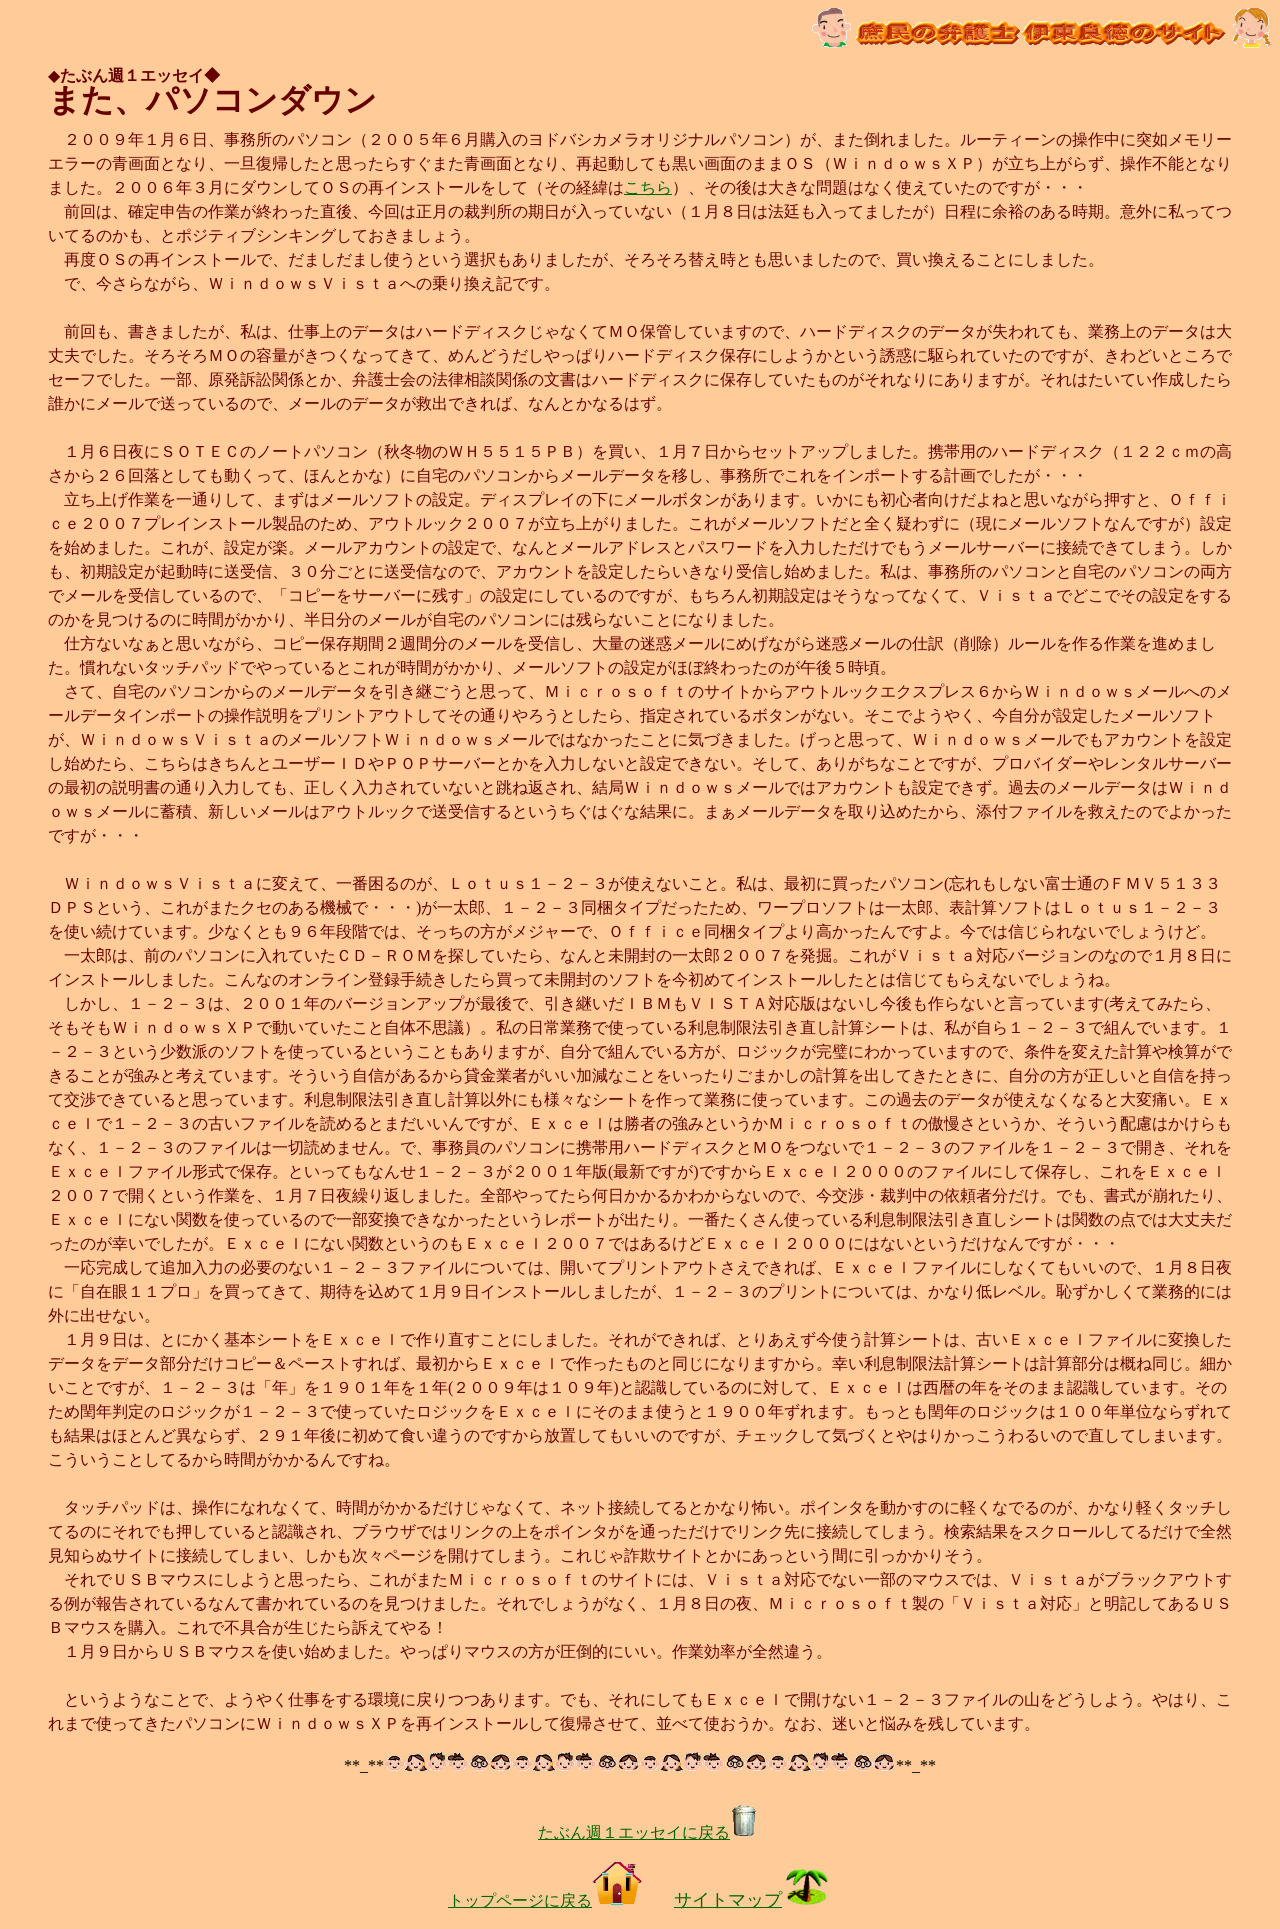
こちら (648, 187)
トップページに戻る (545, 1900)
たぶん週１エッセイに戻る (648, 1832)
